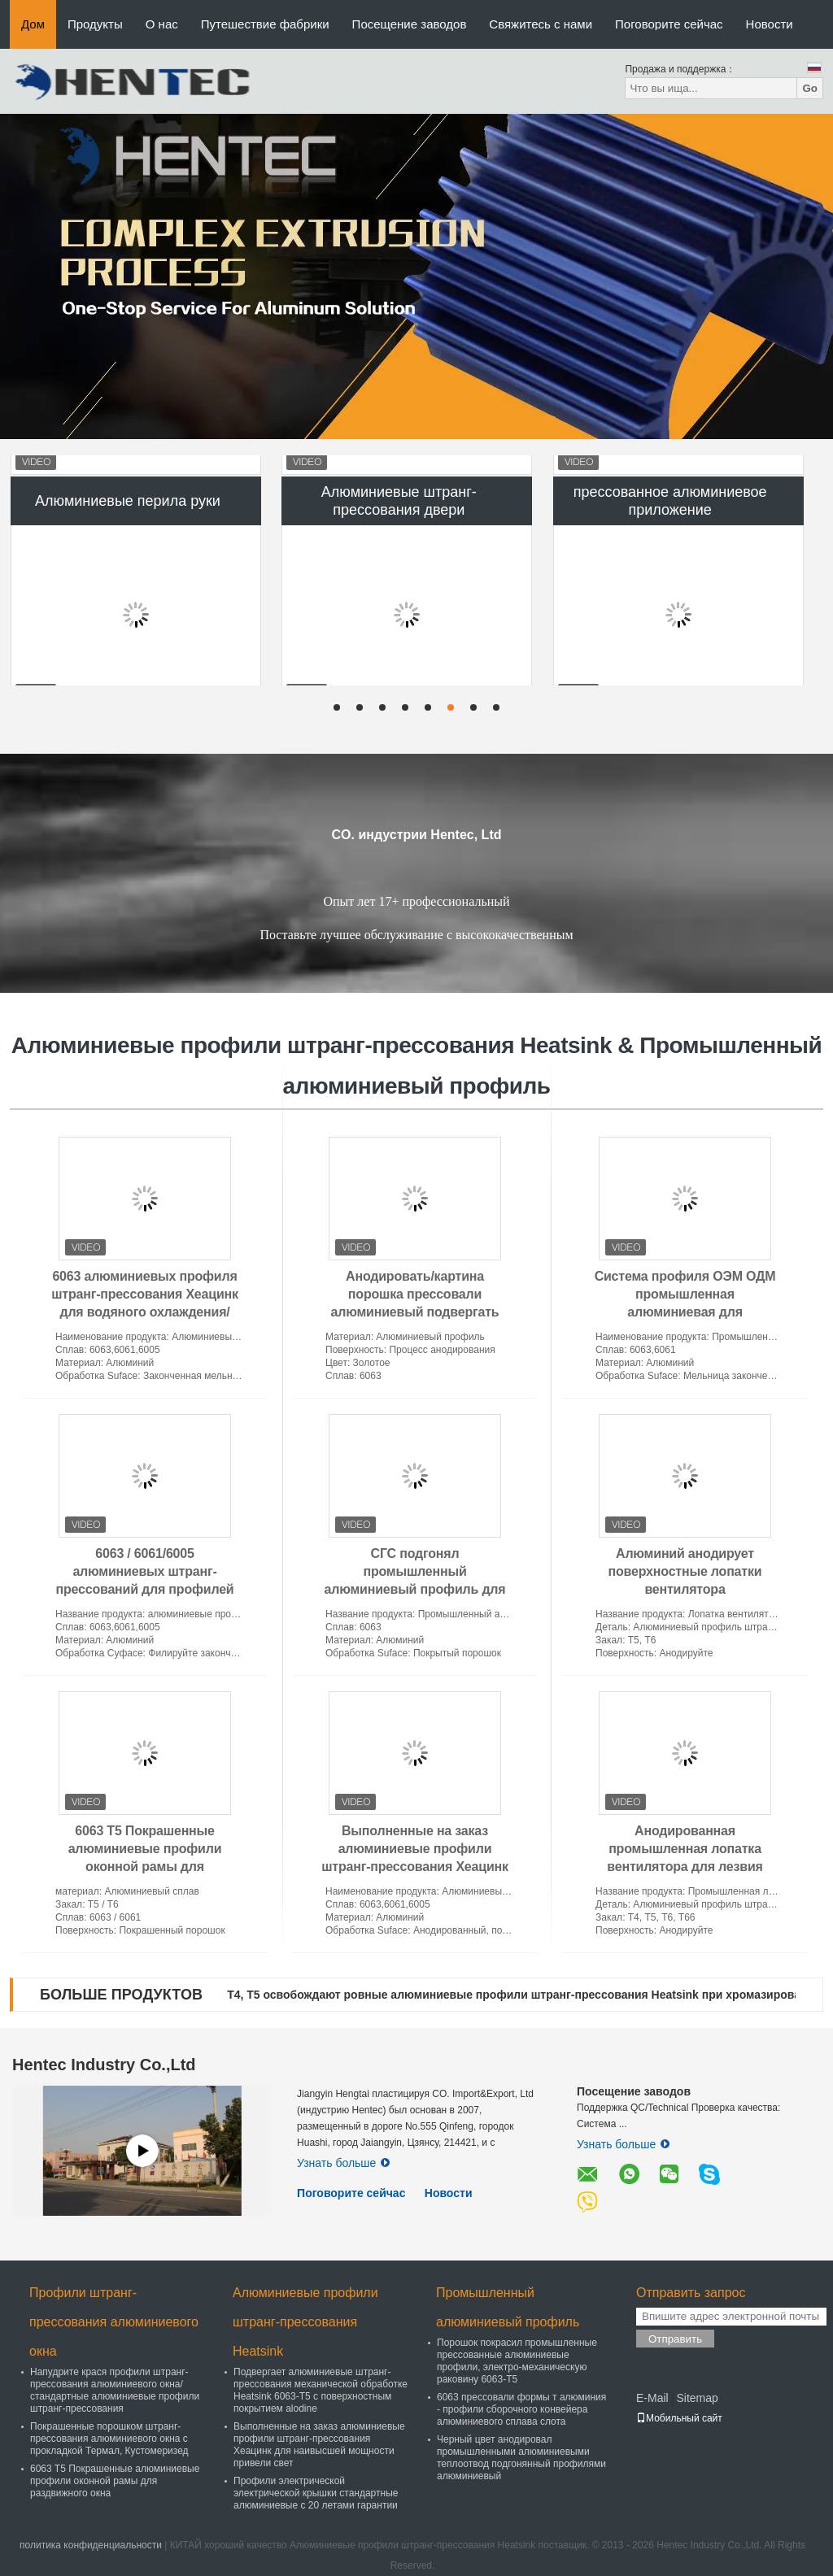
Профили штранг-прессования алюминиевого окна (113, 2322)
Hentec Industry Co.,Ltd (104, 2064)
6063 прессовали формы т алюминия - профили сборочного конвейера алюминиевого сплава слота (521, 2409)
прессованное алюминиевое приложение (670, 583)
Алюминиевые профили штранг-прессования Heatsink (305, 2322)
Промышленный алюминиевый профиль (507, 2307)
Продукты (95, 24)
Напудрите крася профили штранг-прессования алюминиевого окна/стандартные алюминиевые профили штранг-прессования (114, 2390)
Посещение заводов (409, 24)
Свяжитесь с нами (540, 24)
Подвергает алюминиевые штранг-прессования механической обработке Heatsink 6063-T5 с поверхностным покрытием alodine (320, 2390)
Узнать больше (343, 2162)
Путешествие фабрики (265, 24)
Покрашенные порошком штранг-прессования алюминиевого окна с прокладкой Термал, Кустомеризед (109, 2438)
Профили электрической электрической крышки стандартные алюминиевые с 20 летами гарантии (315, 2493)
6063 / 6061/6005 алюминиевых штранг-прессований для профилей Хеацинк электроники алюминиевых (144, 1589)
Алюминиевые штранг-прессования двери (399, 583)
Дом (33, 24)
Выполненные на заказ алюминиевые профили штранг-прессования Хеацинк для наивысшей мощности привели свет (414, 1866)
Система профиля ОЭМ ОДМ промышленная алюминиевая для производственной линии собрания (685, 1312)
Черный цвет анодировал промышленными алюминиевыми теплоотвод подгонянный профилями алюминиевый (521, 2458)
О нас (162, 24)
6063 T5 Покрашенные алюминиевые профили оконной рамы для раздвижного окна (114, 2481)
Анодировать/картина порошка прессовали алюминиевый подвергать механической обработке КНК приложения (414, 1312)
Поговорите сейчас (669, 24)
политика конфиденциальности (91, 2545)
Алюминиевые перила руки (127, 583)
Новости (769, 24)
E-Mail (652, 2397)
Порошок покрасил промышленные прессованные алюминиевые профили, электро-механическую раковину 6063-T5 (517, 2361)
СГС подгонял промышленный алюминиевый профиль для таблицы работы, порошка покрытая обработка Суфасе (415, 1589)
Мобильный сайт (679, 2418)
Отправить (675, 2339)
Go (810, 88)
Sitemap (696, 2397)
